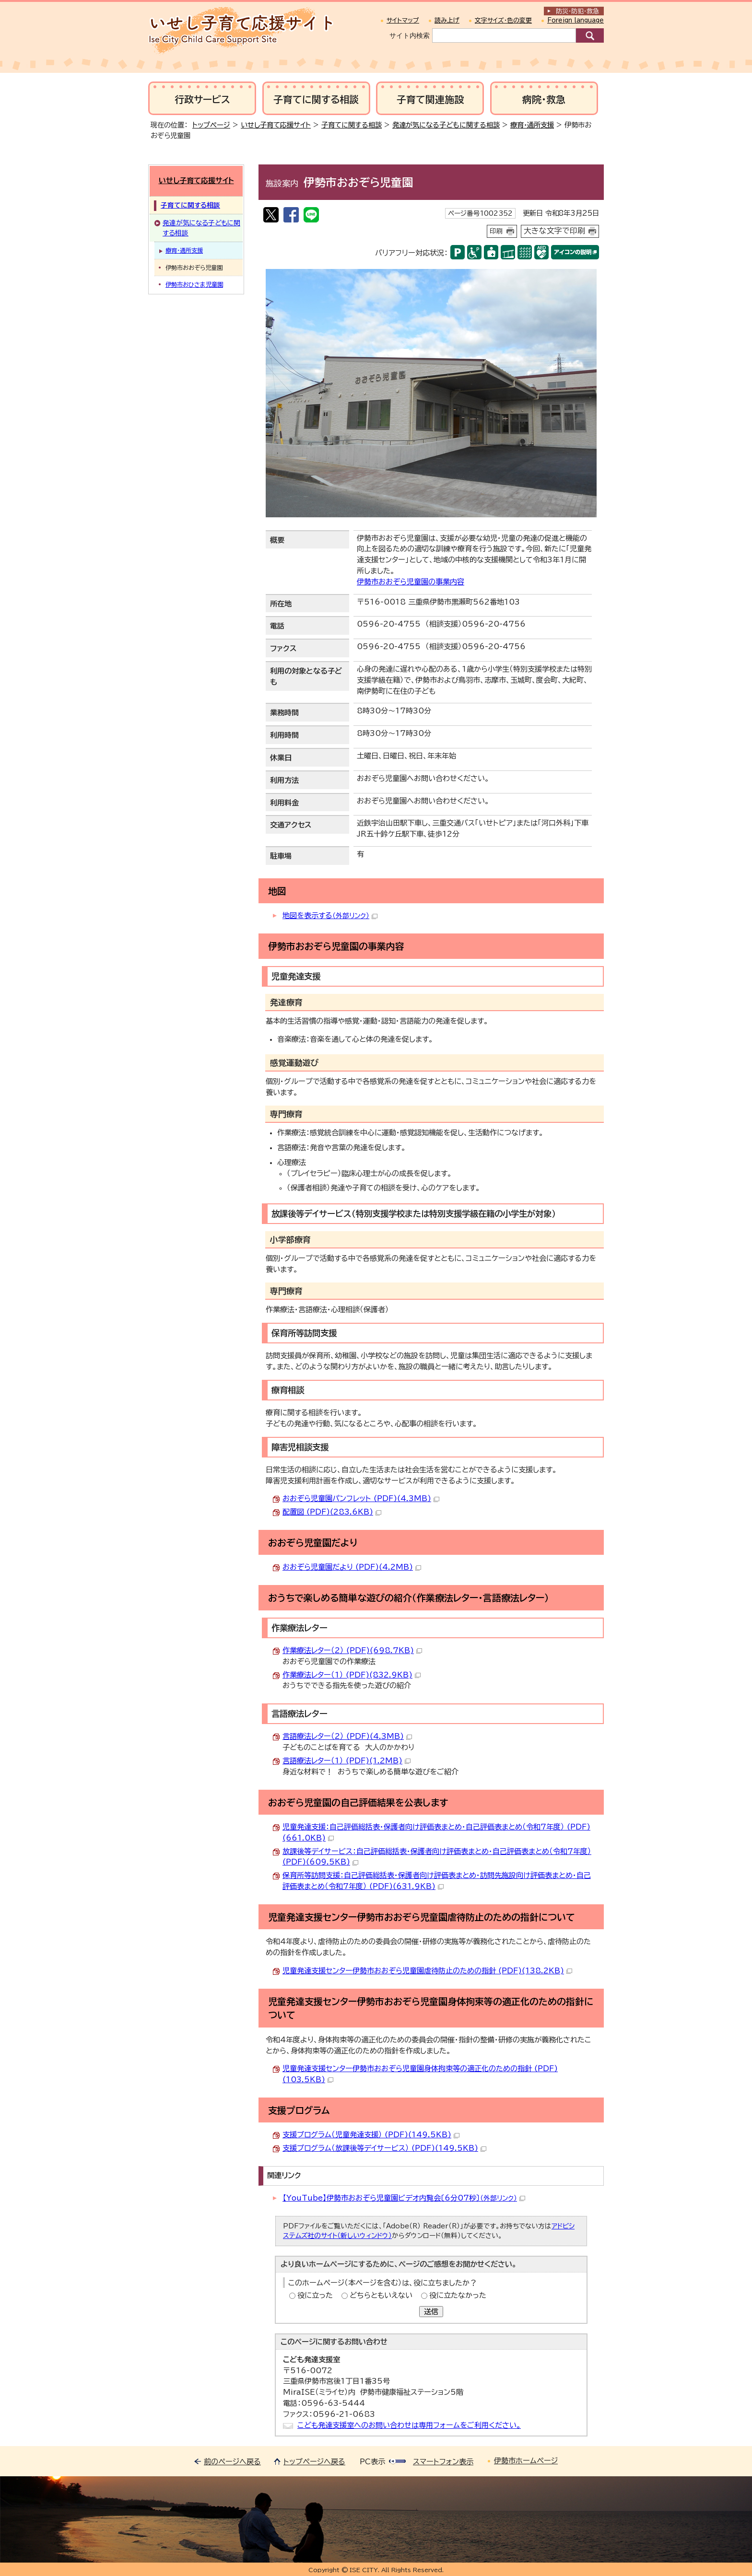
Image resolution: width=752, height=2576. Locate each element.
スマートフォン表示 (443, 2461)
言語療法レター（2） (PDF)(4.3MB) (347, 1736)
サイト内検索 (409, 35)
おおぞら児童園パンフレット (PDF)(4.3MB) (360, 1498)
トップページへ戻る (314, 2461)
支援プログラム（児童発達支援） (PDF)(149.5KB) (370, 2134)
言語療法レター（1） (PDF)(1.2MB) (346, 1760)
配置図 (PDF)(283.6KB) (331, 1511)
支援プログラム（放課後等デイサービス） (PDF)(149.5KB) (384, 2148)
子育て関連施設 (430, 99)
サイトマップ (403, 20)
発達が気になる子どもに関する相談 (446, 124)
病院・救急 (543, 99)
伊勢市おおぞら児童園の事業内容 (410, 581)
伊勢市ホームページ (526, 2460)
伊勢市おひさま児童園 (194, 284)
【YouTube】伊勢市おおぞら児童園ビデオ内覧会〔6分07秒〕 (403, 2198)
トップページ (211, 124)
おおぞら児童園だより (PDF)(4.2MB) (351, 1567)
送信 (431, 2311)
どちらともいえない (381, 2295)
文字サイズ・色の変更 (503, 20)
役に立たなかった (457, 2295)
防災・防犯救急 (577, 11)
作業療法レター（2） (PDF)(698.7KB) (352, 1650)
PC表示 (372, 2461)
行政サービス (202, 99)
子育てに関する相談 (316, 99)
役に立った (315, 2295)
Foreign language (575, 20)
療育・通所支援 (532, 124)
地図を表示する (329, 915)
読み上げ (447, 20)
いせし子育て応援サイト (276, 124)
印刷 (496, 231)
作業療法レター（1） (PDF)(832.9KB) (351, 1674)
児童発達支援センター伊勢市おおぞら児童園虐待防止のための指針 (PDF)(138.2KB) (427, 1970)
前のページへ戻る (232, 2461)
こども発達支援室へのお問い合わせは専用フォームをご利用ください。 (409, 2425)
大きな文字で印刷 (554, 230)
